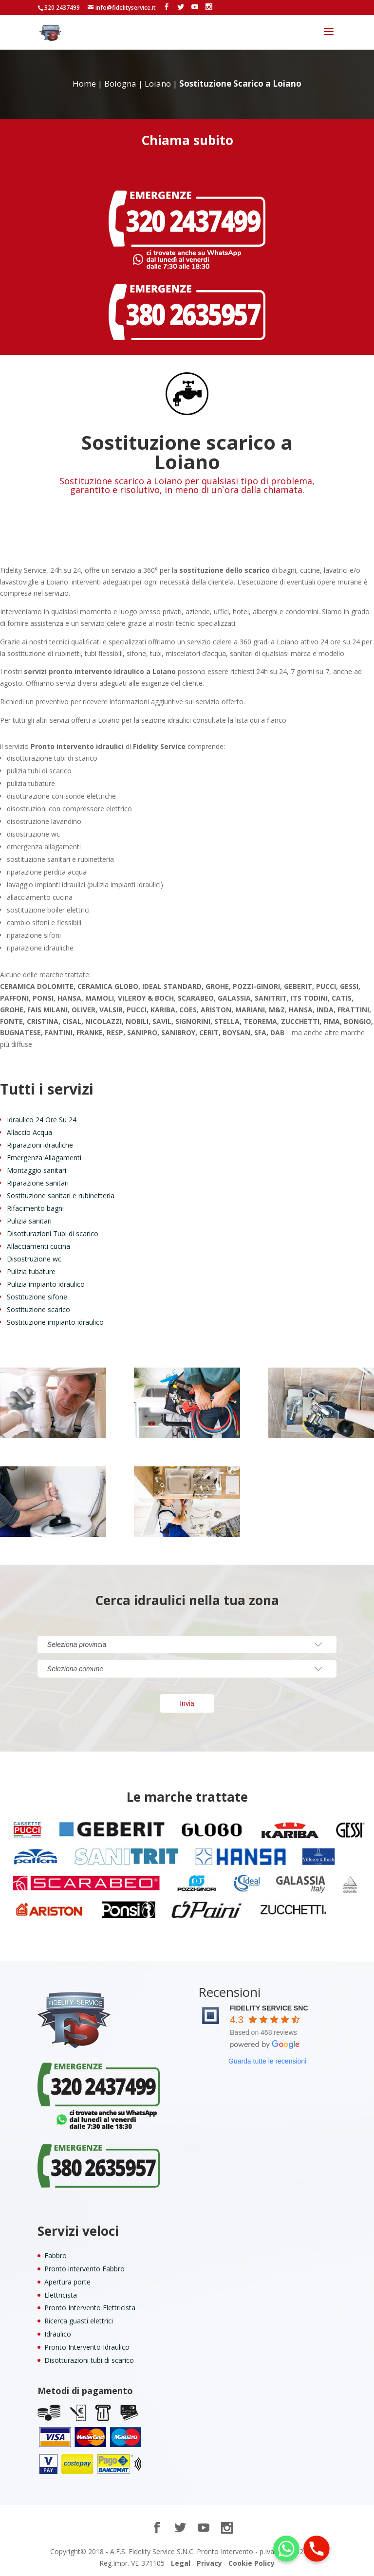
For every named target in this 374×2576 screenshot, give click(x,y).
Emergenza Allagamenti (44, 1157)
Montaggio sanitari (36, 1170)
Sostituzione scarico (38, 1309)
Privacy (209, 2563)
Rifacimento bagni (35, 1208)
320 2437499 (62, 7)
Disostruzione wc (34, 1258)
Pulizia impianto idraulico (46, 1284)
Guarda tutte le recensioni (267, 2061)
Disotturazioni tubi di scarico (89, 2360)
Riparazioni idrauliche (40, 1145)
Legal (180, 2563)
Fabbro (55, 2255)
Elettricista (60, 2295)
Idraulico (57, 2333)
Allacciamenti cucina (38, 1246)
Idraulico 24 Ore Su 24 (41, 1119)
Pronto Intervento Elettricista (89, 2307)
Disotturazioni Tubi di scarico (52, 1233)
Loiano (158, 83)
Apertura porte (67, 2281)
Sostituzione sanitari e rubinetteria (60, 1195)
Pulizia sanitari (29, 1220)
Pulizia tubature (31, 1271)
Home (84, 83)
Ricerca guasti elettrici (78, 2320)
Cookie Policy (251, 2563)
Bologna (120, 83)
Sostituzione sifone (37, 1296)
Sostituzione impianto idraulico (55, 1322)
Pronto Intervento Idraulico (87, 2347)
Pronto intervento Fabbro (84, 2268)
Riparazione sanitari (38, 1183)
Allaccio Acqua (29, 1132)
